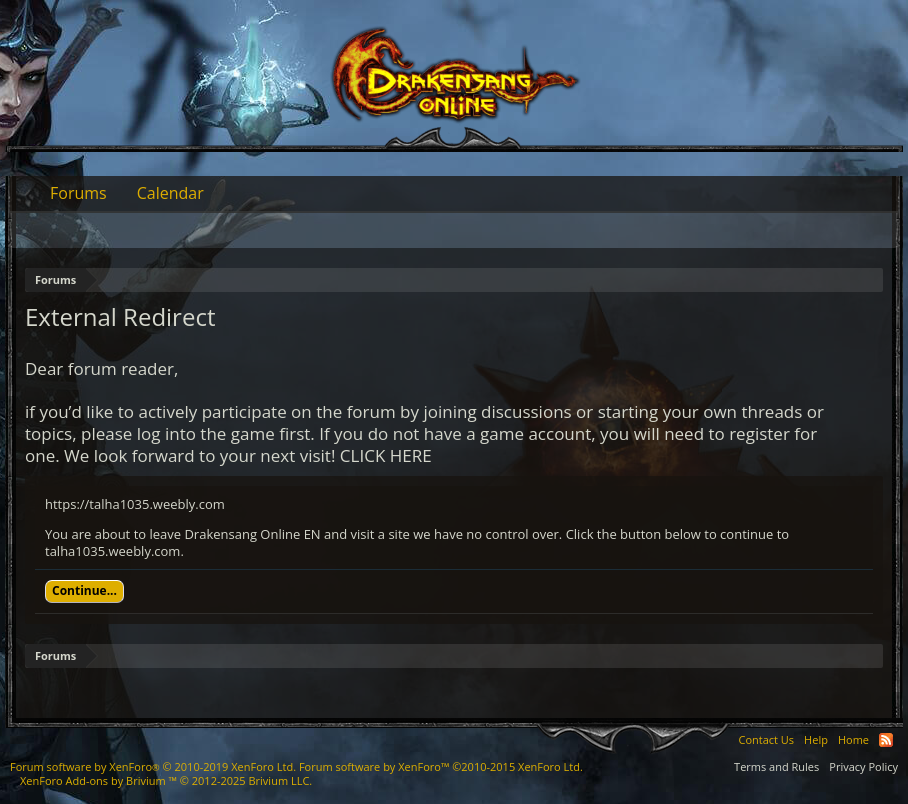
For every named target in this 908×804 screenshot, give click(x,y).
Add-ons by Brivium (166, 780)
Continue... (84, 590)
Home (853, 739)
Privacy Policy (863, 766)
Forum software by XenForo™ (441, 766)
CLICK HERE (386, 455)
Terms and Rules (776, 766)
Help (816, 739)
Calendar (170, 193)
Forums (78, 193)
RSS (886, 740)
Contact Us (766, 739)
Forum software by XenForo (153, 766)
